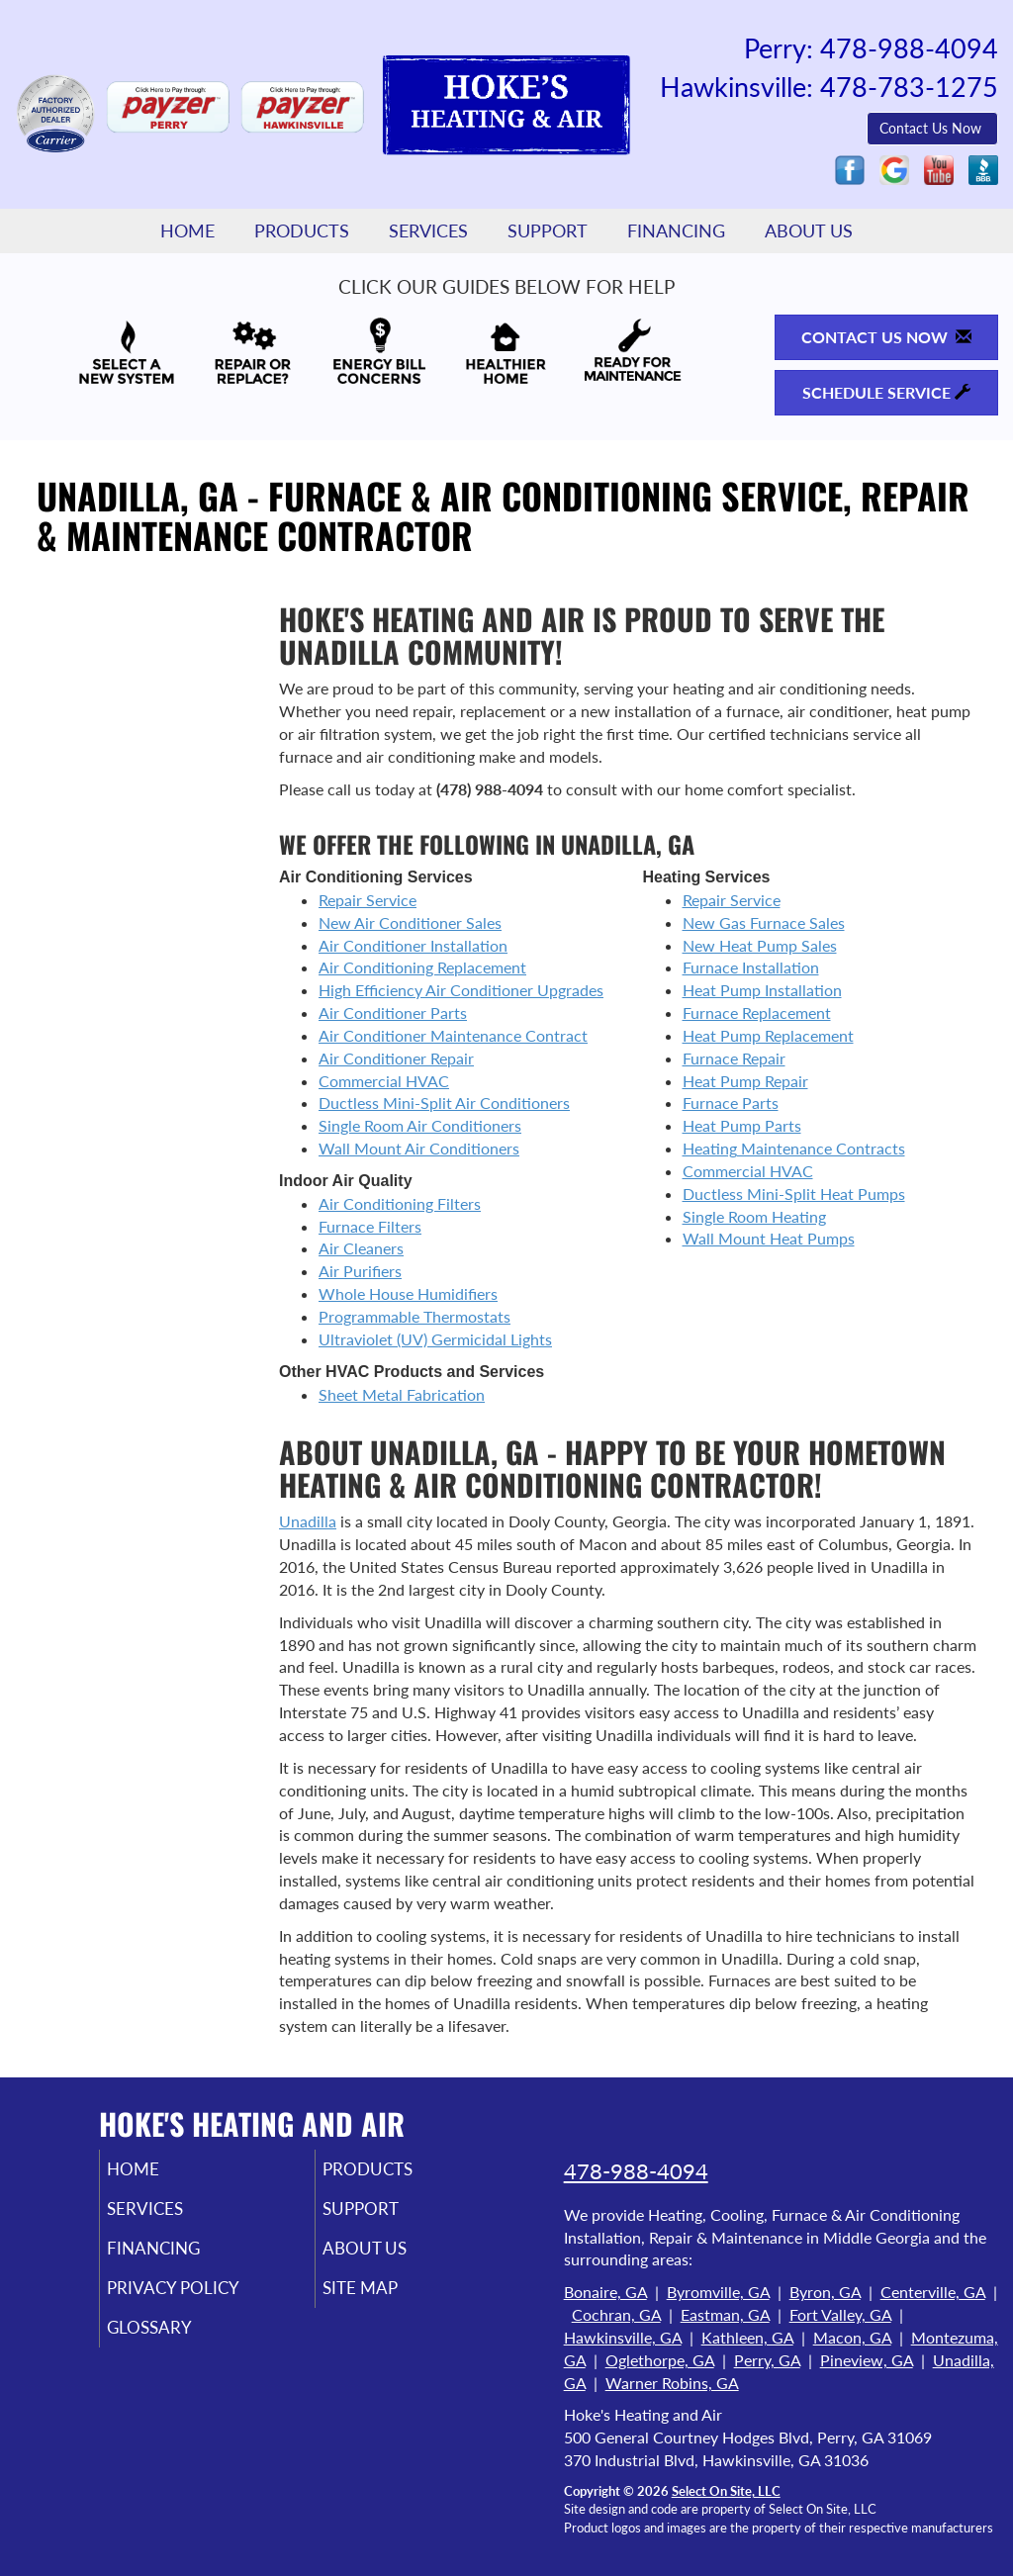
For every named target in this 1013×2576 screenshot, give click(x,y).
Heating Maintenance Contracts (794, 1148)
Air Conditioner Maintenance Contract (453, 1035)
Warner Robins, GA (672, 2382)
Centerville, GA (932, 2291)
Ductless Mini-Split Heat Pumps (794, 1193)
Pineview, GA (866, 2359)
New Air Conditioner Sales (410, 922)
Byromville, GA (718, 2291)
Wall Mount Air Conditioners (419, 1148)
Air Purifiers (360, 1270)
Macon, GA (852, 2337)
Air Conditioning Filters (400, 1203)
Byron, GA (825, 2291)
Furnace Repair (734, 1058)
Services (428, 231)
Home (187, 231)
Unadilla (307, 1521)
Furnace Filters (370, 1226)
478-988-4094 (636, 2171)
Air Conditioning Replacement (422, 967)
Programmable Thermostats (414, 1316)
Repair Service (367, 899)
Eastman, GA (725, 2314)
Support (547, 231)
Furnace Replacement (757, 1012)
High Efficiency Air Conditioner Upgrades (461, 989)
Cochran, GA (616, 2314)
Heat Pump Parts (742, 1125)
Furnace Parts (731, 1102)
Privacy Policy (203, 2298)
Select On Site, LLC (726, 2491)
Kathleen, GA (747, 2337)
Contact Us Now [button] (932, 128)
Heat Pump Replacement (768, 1035)
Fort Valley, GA (840, 2314)
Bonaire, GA (605, 2291)
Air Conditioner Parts (393, 1012)
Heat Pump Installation (762, 989)
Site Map (386, 2298)
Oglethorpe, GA (659, 2359)
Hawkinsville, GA (623, 2337)
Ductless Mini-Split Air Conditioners (444, 1102)
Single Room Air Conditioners (420, 1125)
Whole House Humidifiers (408, 1293)
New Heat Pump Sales (760, 945)
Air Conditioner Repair (396, 1058)
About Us (809, 231)
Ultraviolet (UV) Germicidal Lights (435, 1339)
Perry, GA (767, 2359)
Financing (676, 231)
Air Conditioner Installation (413, 945)
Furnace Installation (751, 967)
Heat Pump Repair (745, 1080)
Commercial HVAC (384, 1080)
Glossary (176, 2341)
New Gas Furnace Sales (764, 922)
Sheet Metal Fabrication (402, 1394)
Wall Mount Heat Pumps (769, 1238)
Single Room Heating (754, 1216)
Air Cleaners (361, 1248)
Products (301, 231)
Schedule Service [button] (886, 392)
